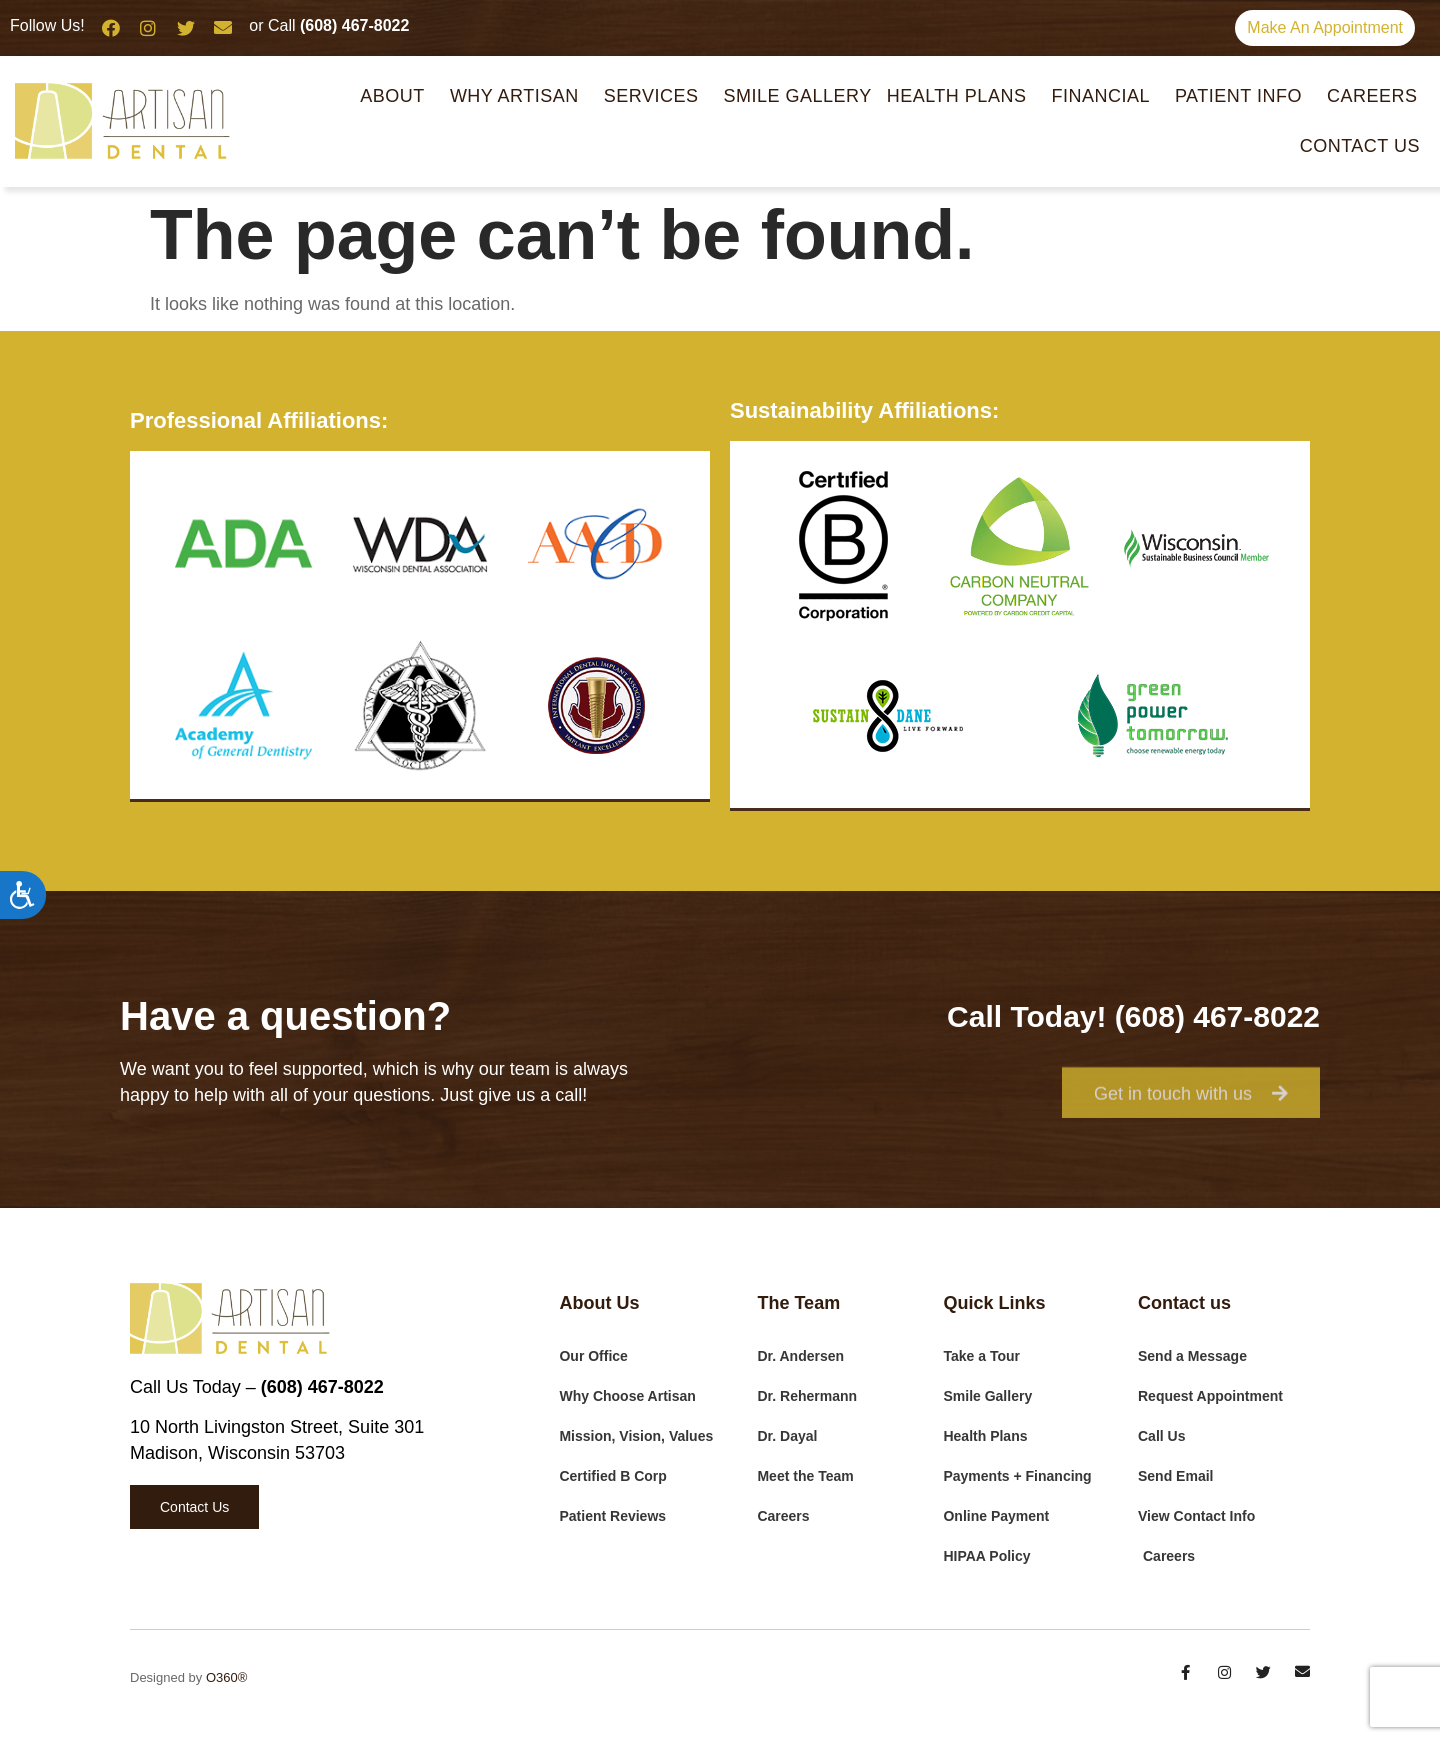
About (397, 96)
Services (656, 96)
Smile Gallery (797, 96)
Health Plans (962, 96)
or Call (329, 25)
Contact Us (1360, 146)
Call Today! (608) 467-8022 (1133, 1016)
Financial (1105, 96)
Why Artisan (519, 96)
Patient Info (1243, 96)
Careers (1372, 96)
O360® (226, 1677)
